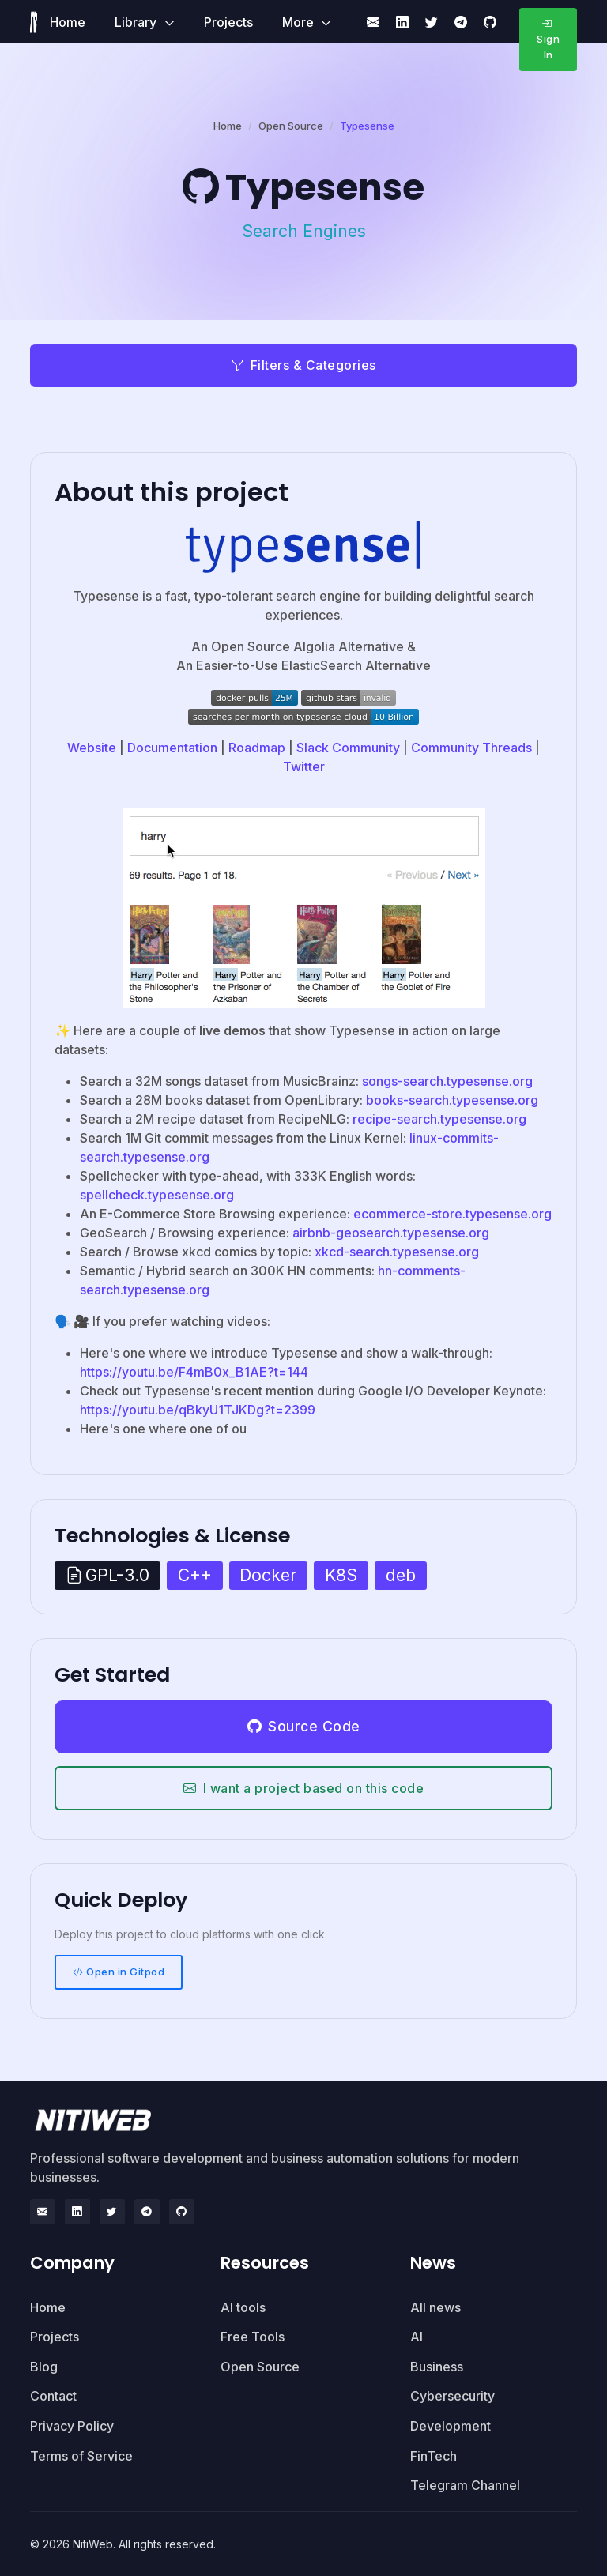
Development (450, 2426)
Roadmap (256, 747)
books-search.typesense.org (452, 1100)
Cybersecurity (452, 2396)
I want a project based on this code (303, 1788)
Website (91, 747)
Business (436, 2367)
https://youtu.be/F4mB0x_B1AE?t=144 (194, 1372)
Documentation (172, 747)
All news (435, 2307)
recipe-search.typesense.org (439, 1119)
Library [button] (137, 22)
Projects (228, 22)
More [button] (299, 22)
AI (416, 2336)
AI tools (243, 2307)
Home (67, 22)
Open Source (290, 125)
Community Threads (471, 747)
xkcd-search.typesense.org (397, 1252)
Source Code (303, 1726)
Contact (53, 2396)
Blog (44, 2367)
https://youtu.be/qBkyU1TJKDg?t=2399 (197, 1410)
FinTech (433, 2456)
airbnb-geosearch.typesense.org (390, 1233)
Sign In (548, 39)
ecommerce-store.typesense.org (452, 1214)
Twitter (304, 766)
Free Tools (253, 2336)
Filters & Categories (303, 365)
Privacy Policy (72, 2426)
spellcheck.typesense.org (157, 1195)
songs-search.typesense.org (447, 1081)
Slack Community (348, 747)
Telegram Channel (465, 2485)
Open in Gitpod (119, 1971)
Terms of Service (81, 2456)
